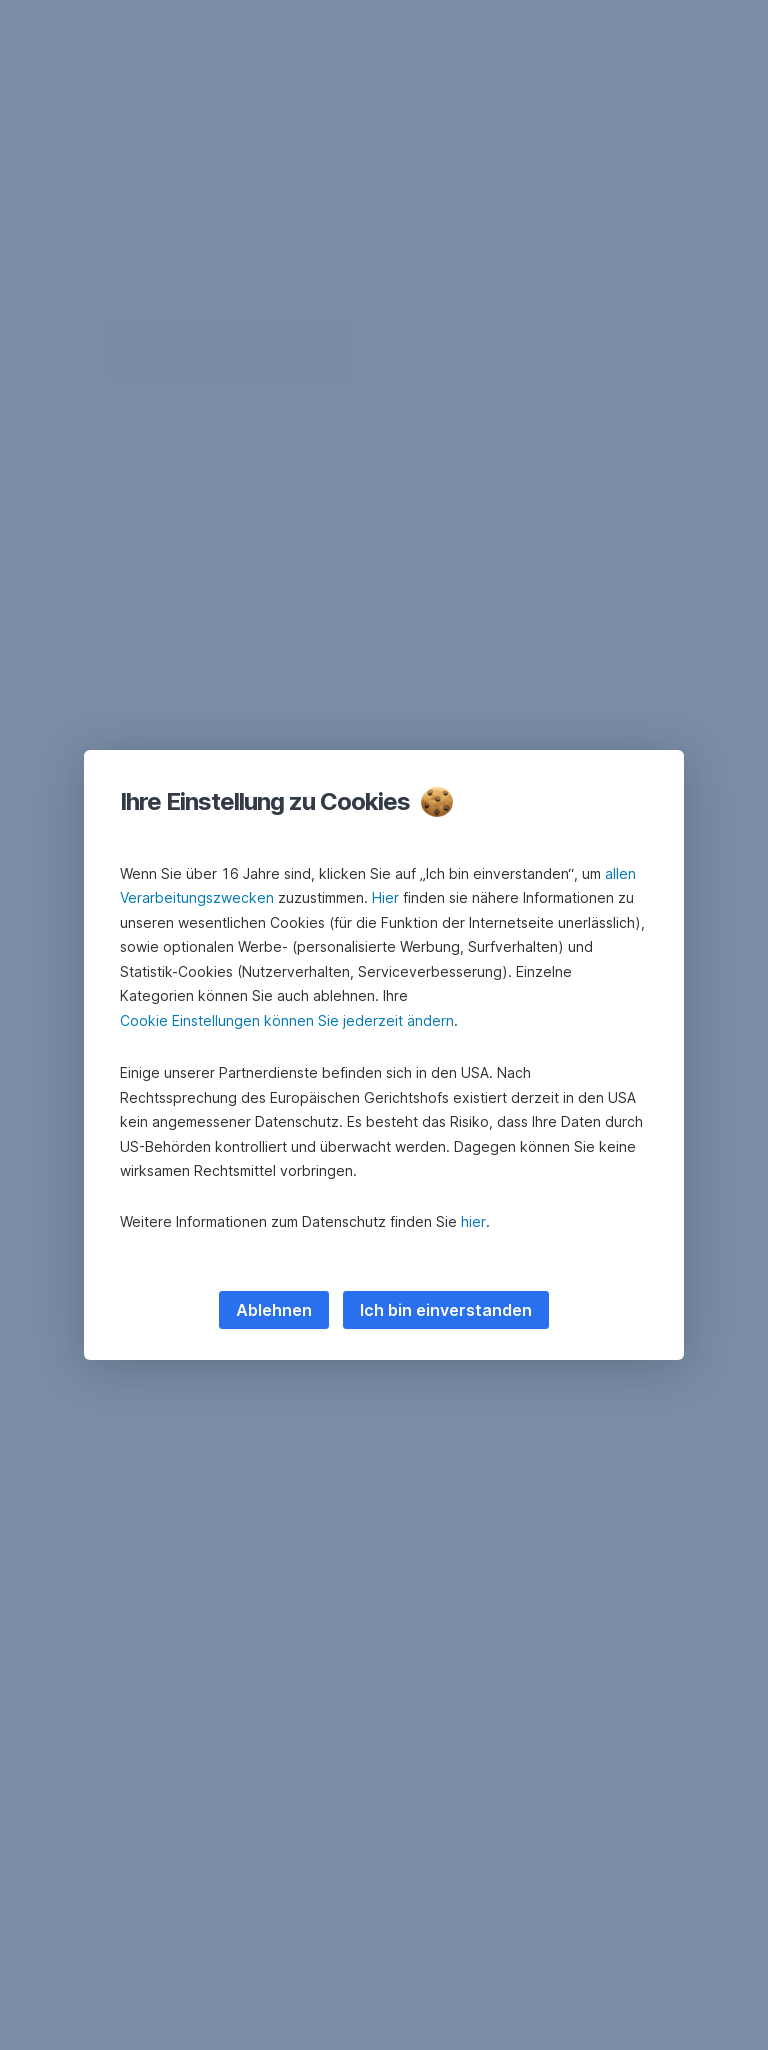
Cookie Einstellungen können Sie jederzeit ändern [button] (287, 1020)
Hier (385, 897)
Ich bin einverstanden (446, 1310)
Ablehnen (274, 1310)
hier (473, 1221)
